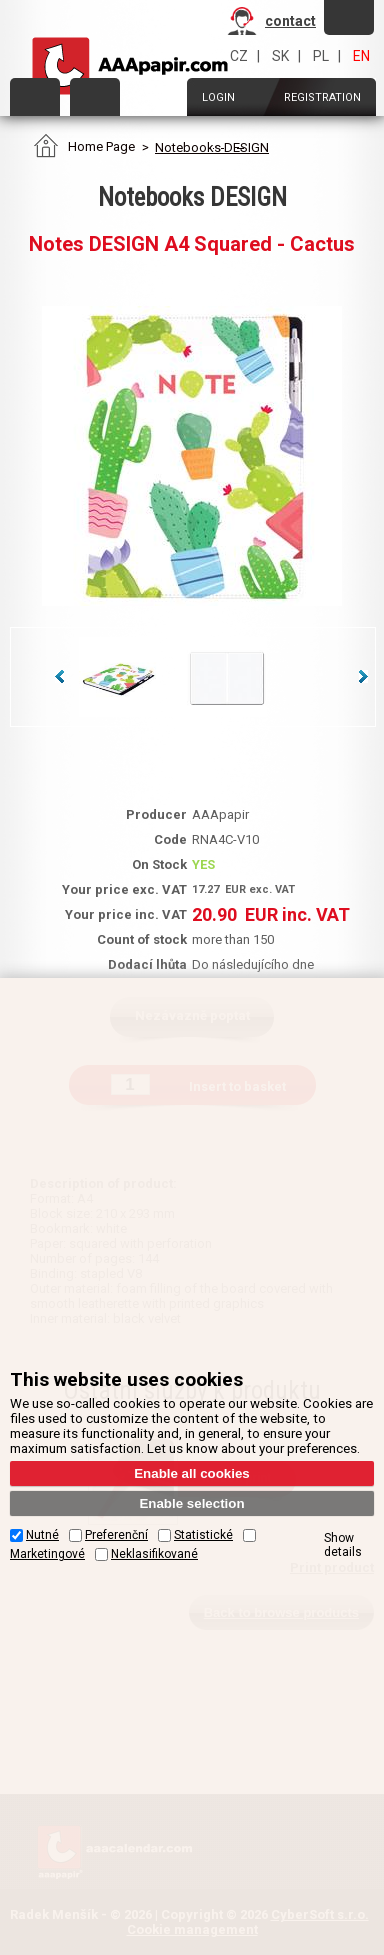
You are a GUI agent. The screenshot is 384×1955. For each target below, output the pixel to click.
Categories (35, 97)
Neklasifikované (154, 1554)
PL (321, 56)
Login (218, 97)
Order (95, 97)
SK (280, 56)
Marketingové (47, 1554)
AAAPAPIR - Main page (130, 66)
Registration (322, 97)
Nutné (42, 1535)
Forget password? (349, 16)
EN (361, 56)
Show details (343, 1545)
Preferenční (116, 1535)
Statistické (203, 1535)
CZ (239, 56)
